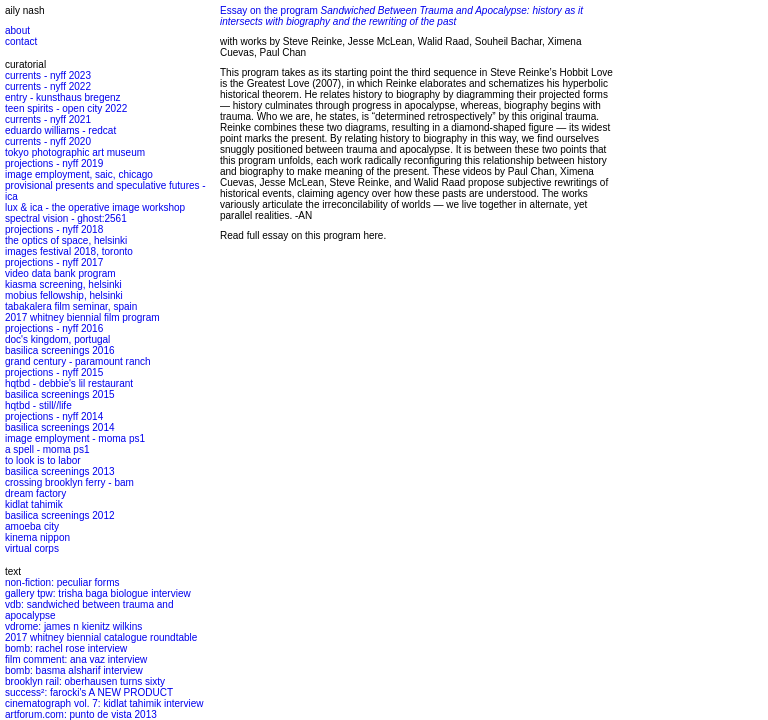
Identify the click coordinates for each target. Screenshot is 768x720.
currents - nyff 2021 (48, 119)
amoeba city (32, 526)
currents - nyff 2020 (48, 141)
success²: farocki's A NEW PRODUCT (89, 692)
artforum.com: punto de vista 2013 (81, 714)
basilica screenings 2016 (60, 350)
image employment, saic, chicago (79, 174)
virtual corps (32, 548)
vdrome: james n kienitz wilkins (73, 626)
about (17, 30)
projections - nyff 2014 (54, 416)
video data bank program (60, 273)
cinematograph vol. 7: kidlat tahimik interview (104, 703)
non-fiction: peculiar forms (62, 582)
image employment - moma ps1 (75, 438)
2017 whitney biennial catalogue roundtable (101, 637)
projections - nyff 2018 (54, 229)
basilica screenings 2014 (60, 427)
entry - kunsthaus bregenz (63, 97)
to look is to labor (43, 460)
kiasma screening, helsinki (63, 284)
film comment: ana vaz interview (76, 659)
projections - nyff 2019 (54, 163)
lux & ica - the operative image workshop (95, 207)
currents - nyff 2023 (48, 75)
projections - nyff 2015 (54, 372)
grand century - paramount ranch (78, 361)
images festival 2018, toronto (69, 251)
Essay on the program (401, 16)
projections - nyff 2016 (54, 328)
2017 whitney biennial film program (82, 317)
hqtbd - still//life (38, 405)
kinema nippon (37, 537)
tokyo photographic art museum (75, 152)
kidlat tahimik (34, 504)
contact (21, 41)
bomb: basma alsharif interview (74, 670)
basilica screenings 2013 (60, 471)
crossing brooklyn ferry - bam (69, 482)
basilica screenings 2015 (60, 394)
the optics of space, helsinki (66, 240)
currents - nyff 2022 (48, 86)
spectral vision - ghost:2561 (66, 218)
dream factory (35, 493)
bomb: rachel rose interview (66, 648)
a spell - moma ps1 (47, 449)
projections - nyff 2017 (54, 262)
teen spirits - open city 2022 (66, 108)
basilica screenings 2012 (60, 515)
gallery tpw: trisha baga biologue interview (98, 593)
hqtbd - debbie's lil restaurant (69, 383)
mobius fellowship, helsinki (64, 295)
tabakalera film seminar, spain (71, 306)
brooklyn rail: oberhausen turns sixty (85, 681)
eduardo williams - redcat (60, 130)
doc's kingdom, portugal (57, 339)
